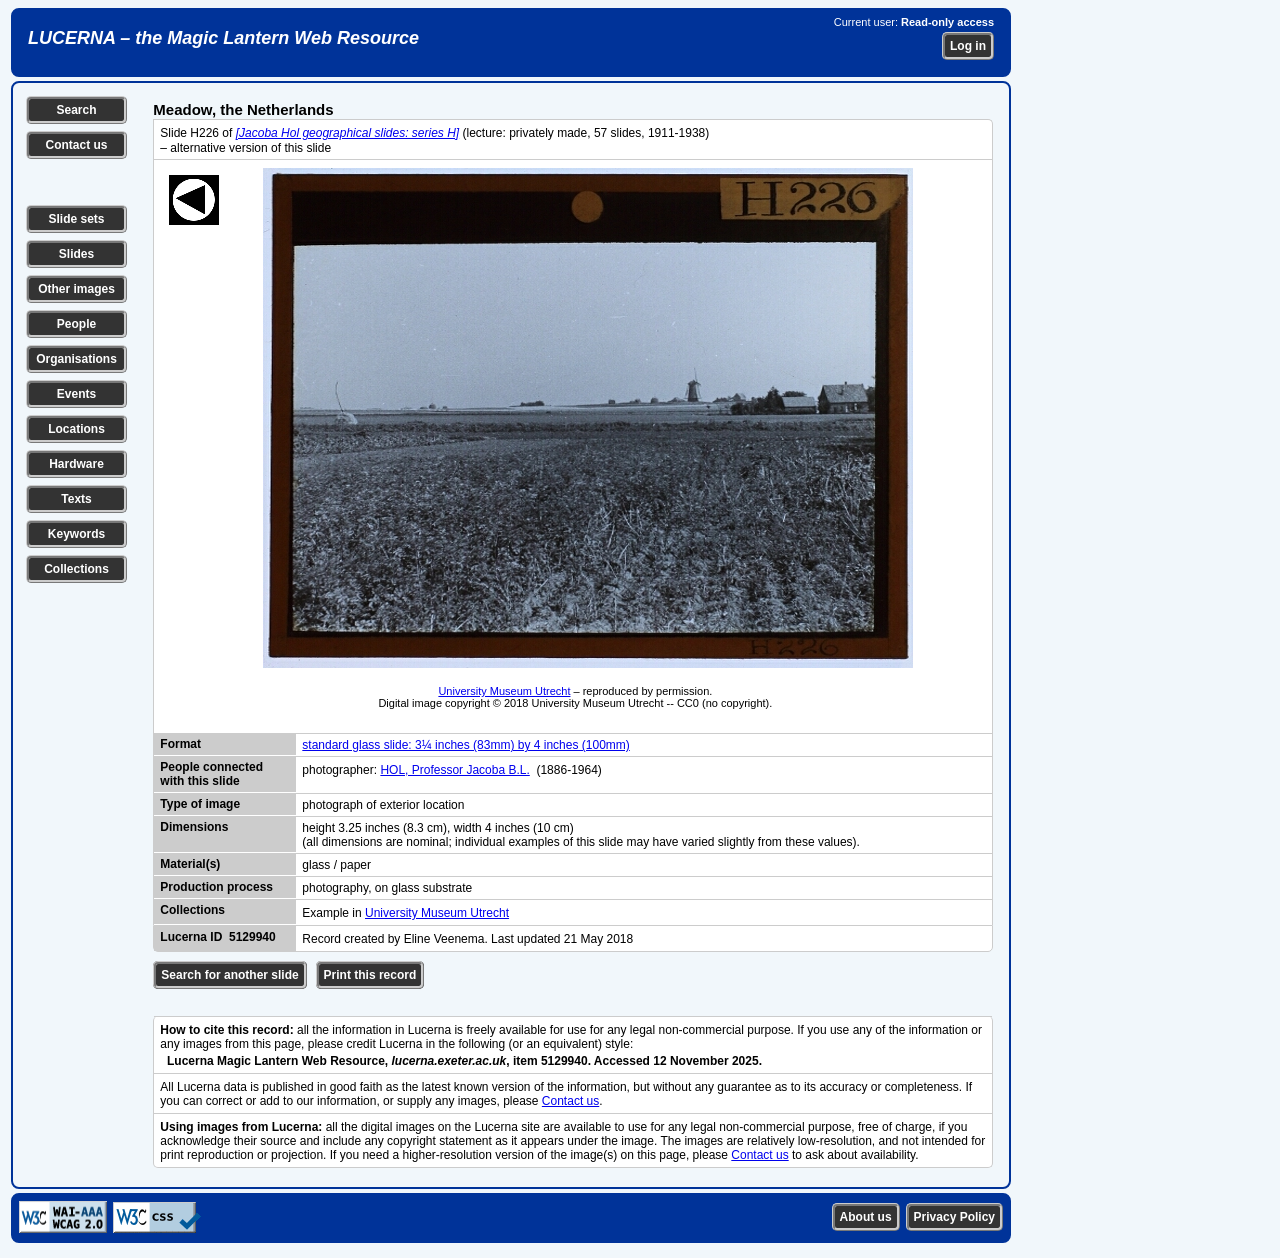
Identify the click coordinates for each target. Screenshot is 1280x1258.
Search (76, 110)
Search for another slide (229, 975)
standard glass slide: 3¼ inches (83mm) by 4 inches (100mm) (465, 745)
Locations (76, 429)
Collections (76, 569)
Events (76, 394)
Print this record (370, 975)
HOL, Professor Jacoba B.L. (454, 770)
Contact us (76, 145)
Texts (76, 499)
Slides (76, 254)
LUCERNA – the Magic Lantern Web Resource (223, 38)
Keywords (76, 534)
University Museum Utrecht (504, 691)
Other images (76, 289)
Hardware (76, 464)
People (76, 324)
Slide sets (76, 219)
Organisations (76, 359)
